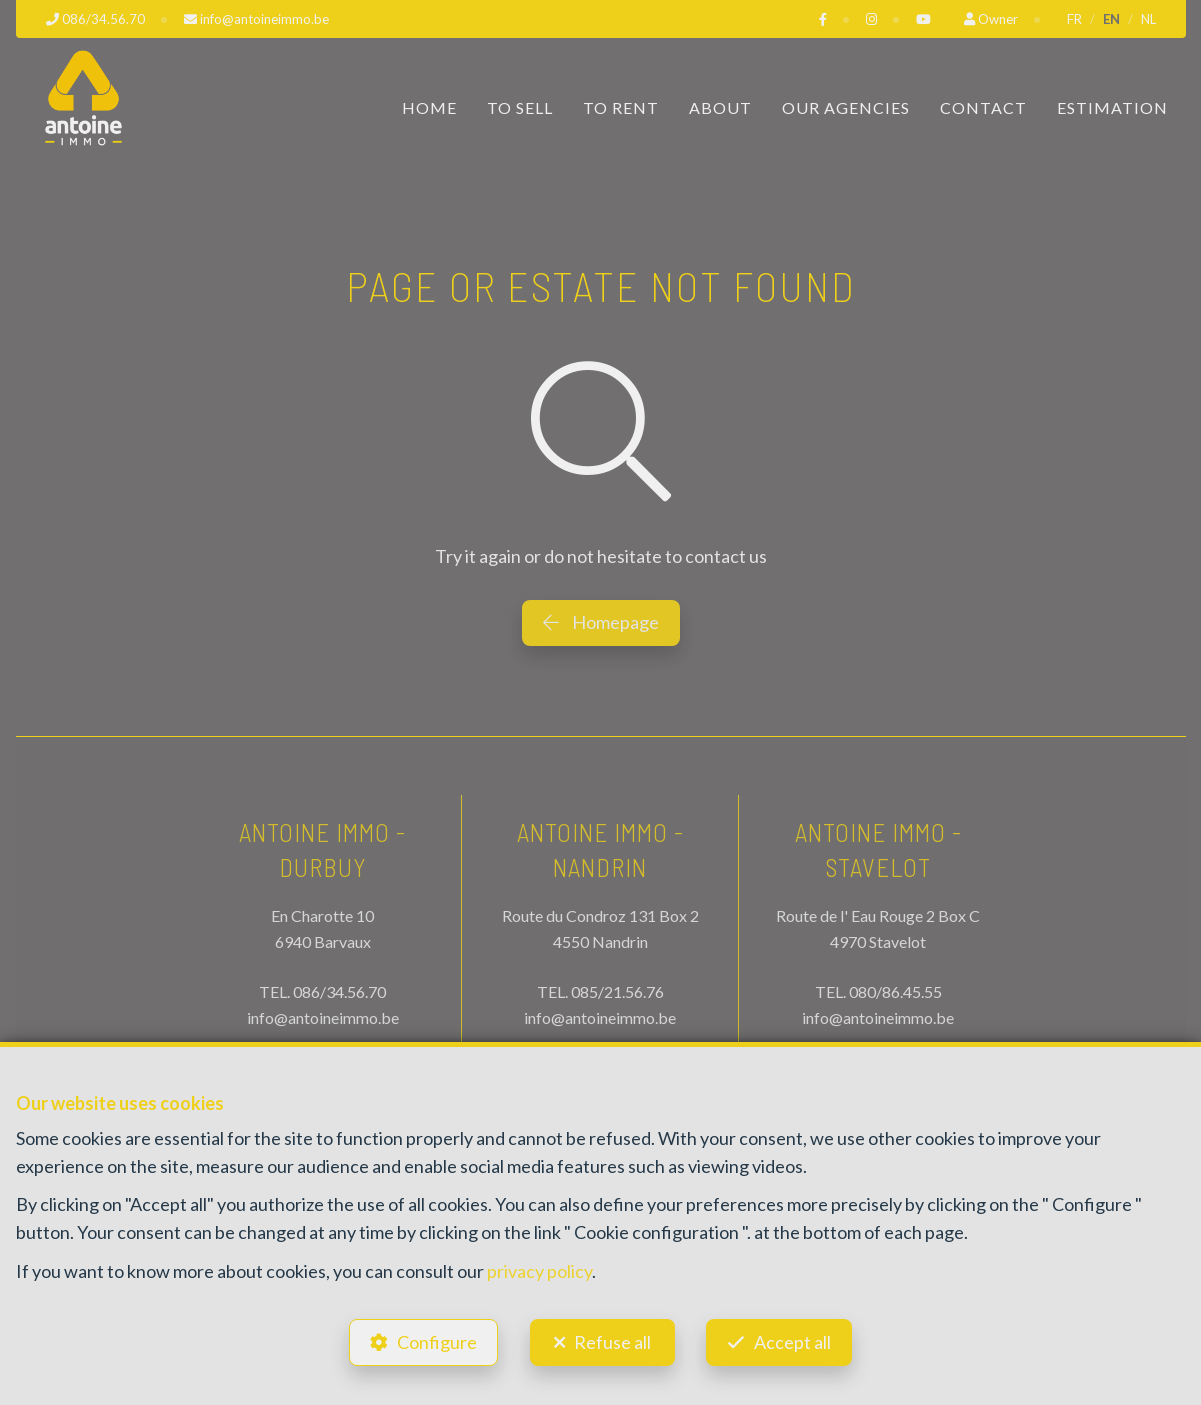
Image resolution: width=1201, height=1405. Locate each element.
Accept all (794, 1341)
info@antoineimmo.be (323, 1017)
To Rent (621, 107)
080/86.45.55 (895, 991)
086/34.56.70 (339, 991)
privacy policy (539, 1269)
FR (1074, 19)
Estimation (1112, 107)
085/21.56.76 (617, 991)
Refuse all (612, 1341)
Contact (983, 107)
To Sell (520, 107)
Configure (436, 1341)
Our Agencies (846, 107)
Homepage (601, 622)
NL (1148, 19)
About (720, 107)
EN (1111, 19)
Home (429, 107)
